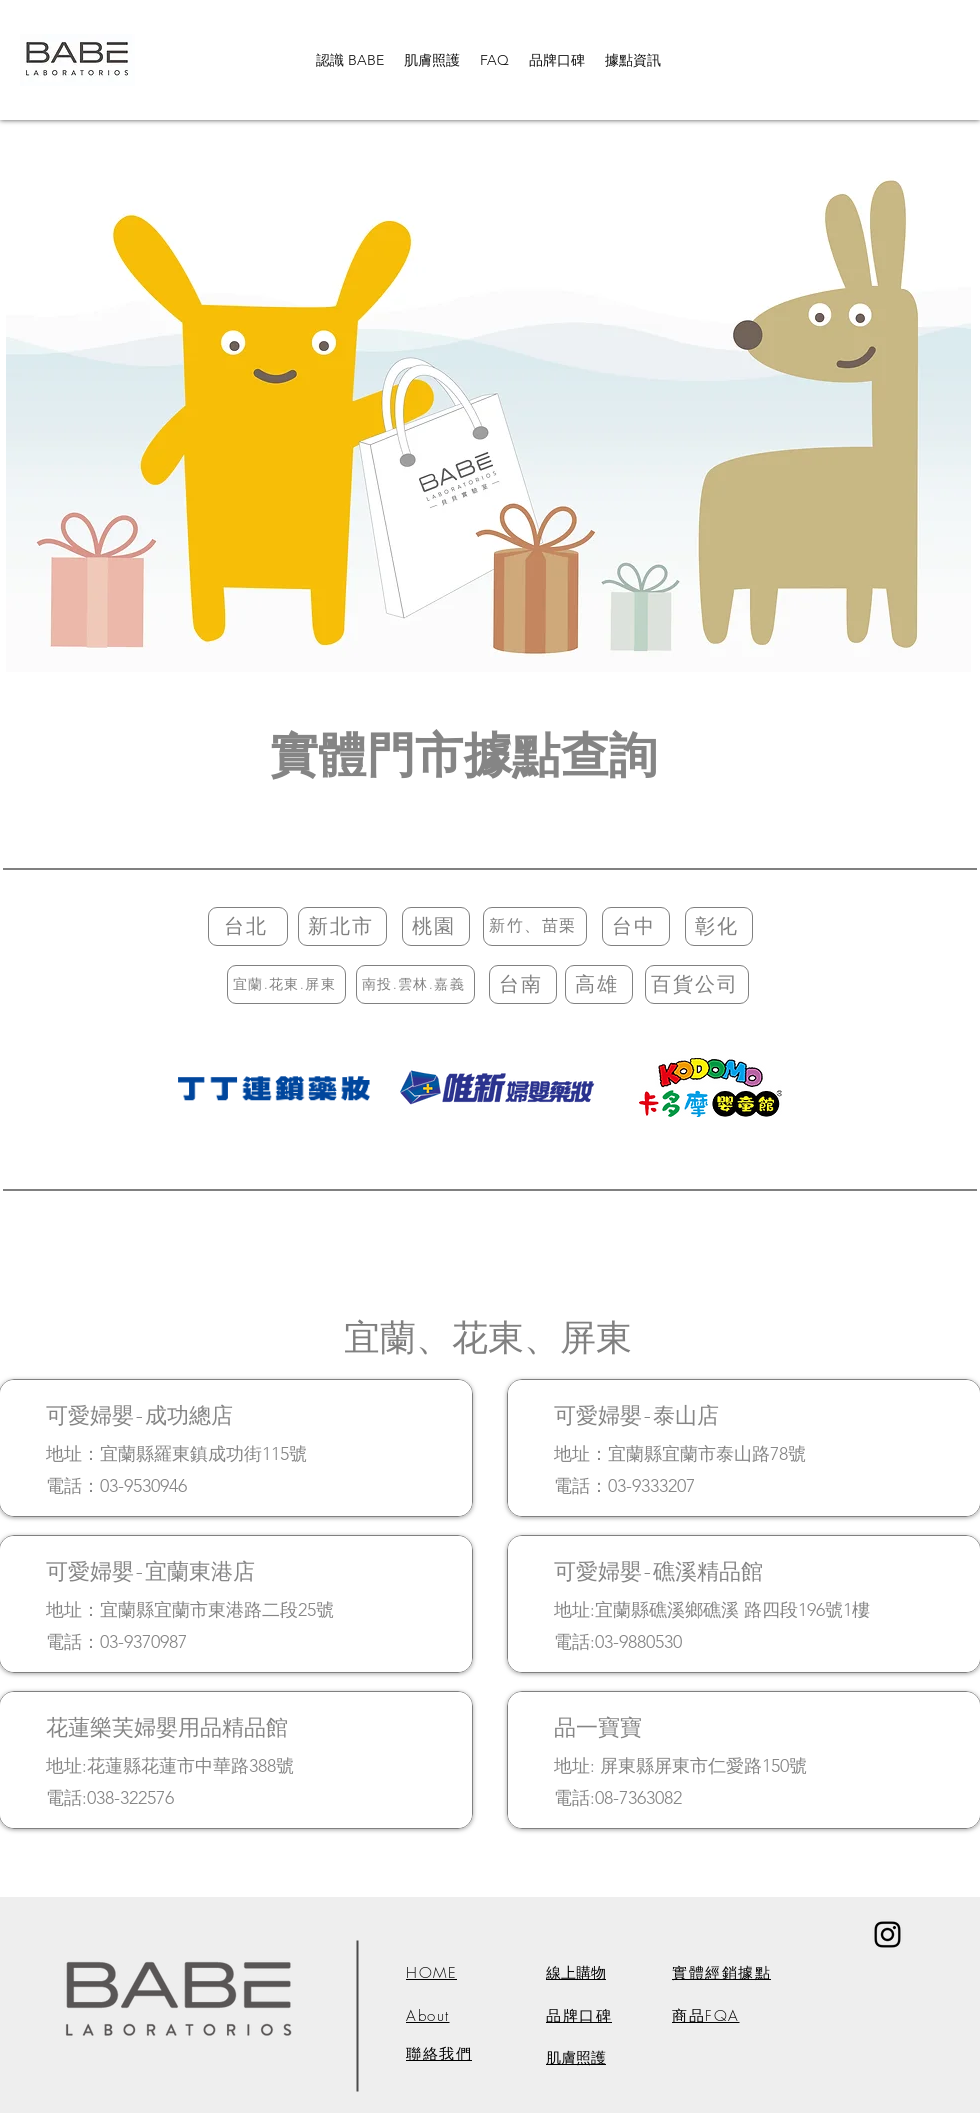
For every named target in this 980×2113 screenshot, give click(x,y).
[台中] (636, 926)
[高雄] (599, 984)
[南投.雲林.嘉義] (415, 984)
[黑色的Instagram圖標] (887, 1934)
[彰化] (719, 926)
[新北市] (342, 926)
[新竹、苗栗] (535, 926)
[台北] (248, 926)
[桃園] (436, 926)
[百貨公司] (697, 984)
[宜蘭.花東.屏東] (286, 984)
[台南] (523, 984)
